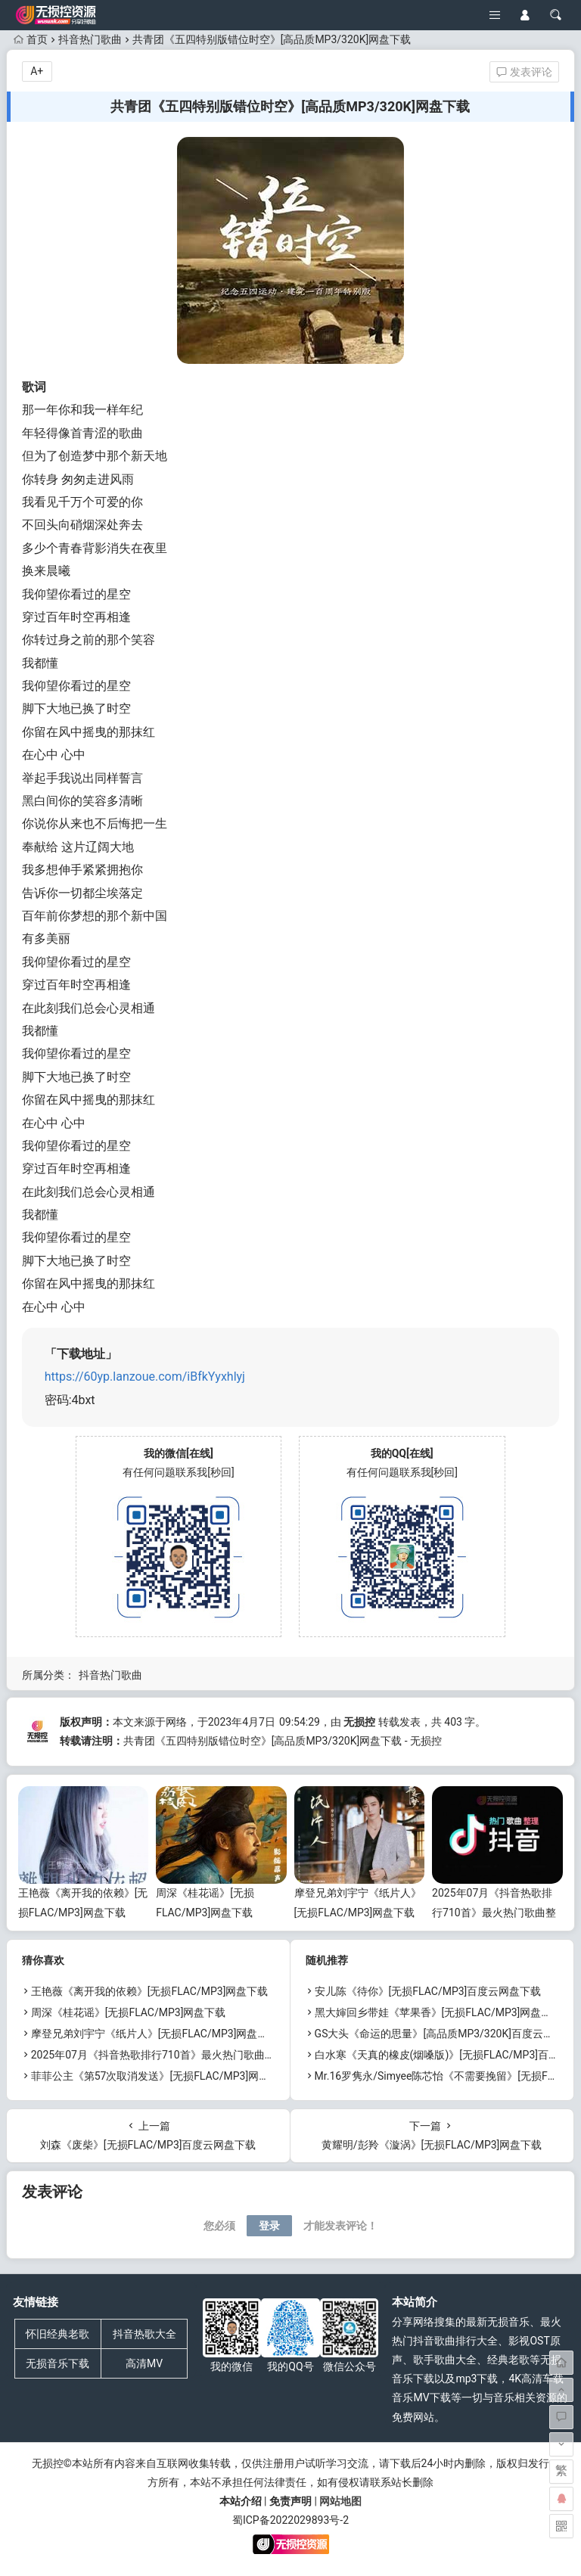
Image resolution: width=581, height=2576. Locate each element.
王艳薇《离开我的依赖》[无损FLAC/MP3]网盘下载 (150, 1991)
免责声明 (290, 2501)
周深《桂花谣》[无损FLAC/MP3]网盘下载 (128, 2012)
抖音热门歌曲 (90, 39)
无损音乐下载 (57, 2363)
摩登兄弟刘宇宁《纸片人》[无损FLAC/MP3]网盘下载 (155, 2034)
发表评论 (523, 72)
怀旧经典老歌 (57, 2334)
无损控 (359, 1722)
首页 (31, 39)
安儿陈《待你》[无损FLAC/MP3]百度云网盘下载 (428, 1991)
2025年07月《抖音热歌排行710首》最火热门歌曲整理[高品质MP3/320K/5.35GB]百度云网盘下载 (259, 2055)
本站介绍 (240, 2501)
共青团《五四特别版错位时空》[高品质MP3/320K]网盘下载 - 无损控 (282, 1741)
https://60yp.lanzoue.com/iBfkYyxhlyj (145, 1376)
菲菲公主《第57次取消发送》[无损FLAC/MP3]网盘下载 (160, 2076)
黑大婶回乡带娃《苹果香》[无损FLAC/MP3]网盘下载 (439, 2012)
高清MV (144, 2363)
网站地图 (340, 2501)
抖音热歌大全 (144, 2334)
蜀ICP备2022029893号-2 (290, 2520)
